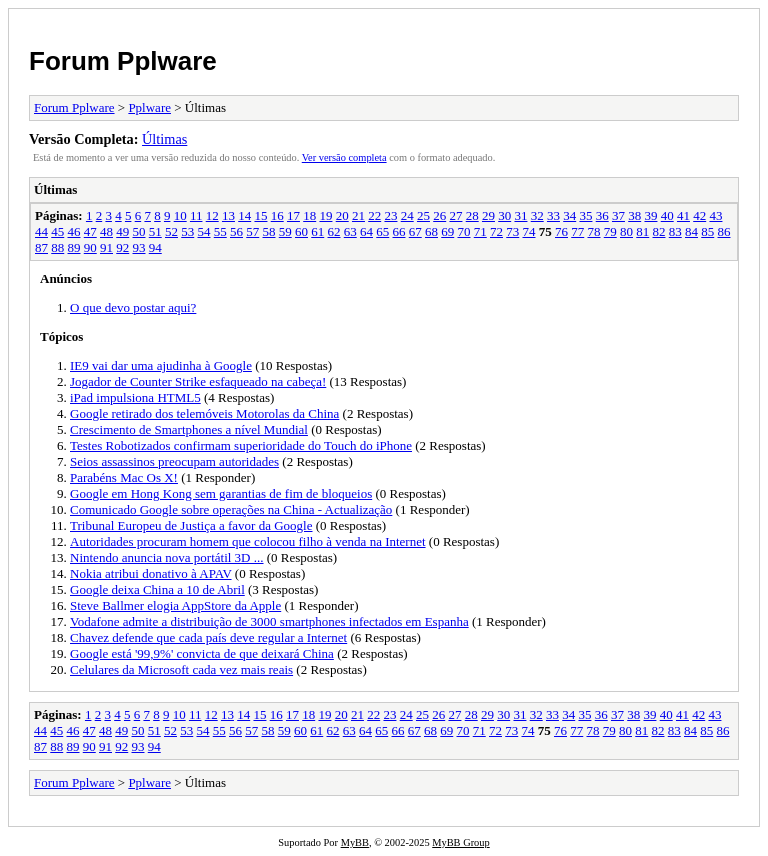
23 (390, 215)
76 (561, 231)
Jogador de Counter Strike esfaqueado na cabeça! (198, 381)
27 (455, 215)
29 (488, 215)
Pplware (149, 107)
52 (171, 231)
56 (236, 231)
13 (228, 215)
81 (642, 231)
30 (504, 215)
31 (520, 215)
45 (57, 231)
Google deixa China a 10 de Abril (157, 589)
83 (675, 231)
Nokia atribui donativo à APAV (151, 573)
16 (277, 215)
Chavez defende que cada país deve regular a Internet (208, 637)
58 (269, 231)
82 (659, 231)
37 (618, 215)
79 (610, 231)
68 (431, 231)
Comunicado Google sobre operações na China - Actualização (231, 509)
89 (74, 247)
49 (122, 231)
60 (301, 231)
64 (366, 231)
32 (537, 215)
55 (220, 231)
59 (285, 231)
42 (699, 215)
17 (293, 215)
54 (204, 231)
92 (122, 247)
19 (325, 215)
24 (407, 215)
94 (155, 247)
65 (382, 231)
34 (569, 215)
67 (415, 231)
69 (447, 231)
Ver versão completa (344, 157)
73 (512, 231)
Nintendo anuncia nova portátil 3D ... (167, 557)
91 (106, 247)
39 (650, 215)
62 (334, 231)
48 (106, 231)
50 (139, 231)
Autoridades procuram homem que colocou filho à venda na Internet (248, 541)
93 (139, 247)
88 (57, 247)
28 (472, 215)
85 (707, 231)
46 (74, 231)
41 (683, 215)
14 (244, 215)
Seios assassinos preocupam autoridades (174, 461)
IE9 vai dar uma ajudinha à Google (161, 365)
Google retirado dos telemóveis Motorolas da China (204, 413)
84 (691, 231)
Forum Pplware (123, 61)
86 (724, 231)
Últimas (164, 139)
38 (634, 215)
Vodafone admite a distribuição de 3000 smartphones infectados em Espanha (269, 621)
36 (602, 215)
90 (90, 247)
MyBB (355, 842)
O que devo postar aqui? (133, 307)
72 (496, 231)
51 (155, 231)
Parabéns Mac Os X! (124, 477)
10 (180, 215)
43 (715, 215)
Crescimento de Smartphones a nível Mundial (189, 429)
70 (464, 231)
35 (585, 215)
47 (90, 231)
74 (529, 231)
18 (309, 215)
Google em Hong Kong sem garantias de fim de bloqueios (221, 493)
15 (260, 215)
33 (553, 215)
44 (41, 231)
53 (187, 231)
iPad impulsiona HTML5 (135, 397)
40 (667, 215)
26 (439, 215)
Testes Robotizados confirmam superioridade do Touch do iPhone (241, 445)
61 (317, 231)
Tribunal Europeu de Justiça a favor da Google (191, 525)
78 (594, 231)
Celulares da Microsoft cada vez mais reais (181, 669)
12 (212, 215)
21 (358, 215)
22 (374, 215)
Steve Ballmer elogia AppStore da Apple (175, 605)
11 (196, 215)
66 (399, 231)
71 (480, 231)
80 (626, 231)
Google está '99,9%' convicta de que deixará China (202, 653)
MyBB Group (460, 842)
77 (577, 231)
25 (423, 215)
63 (350, 231)
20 (342, 215)
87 (41, 247)
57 (252, 231)
